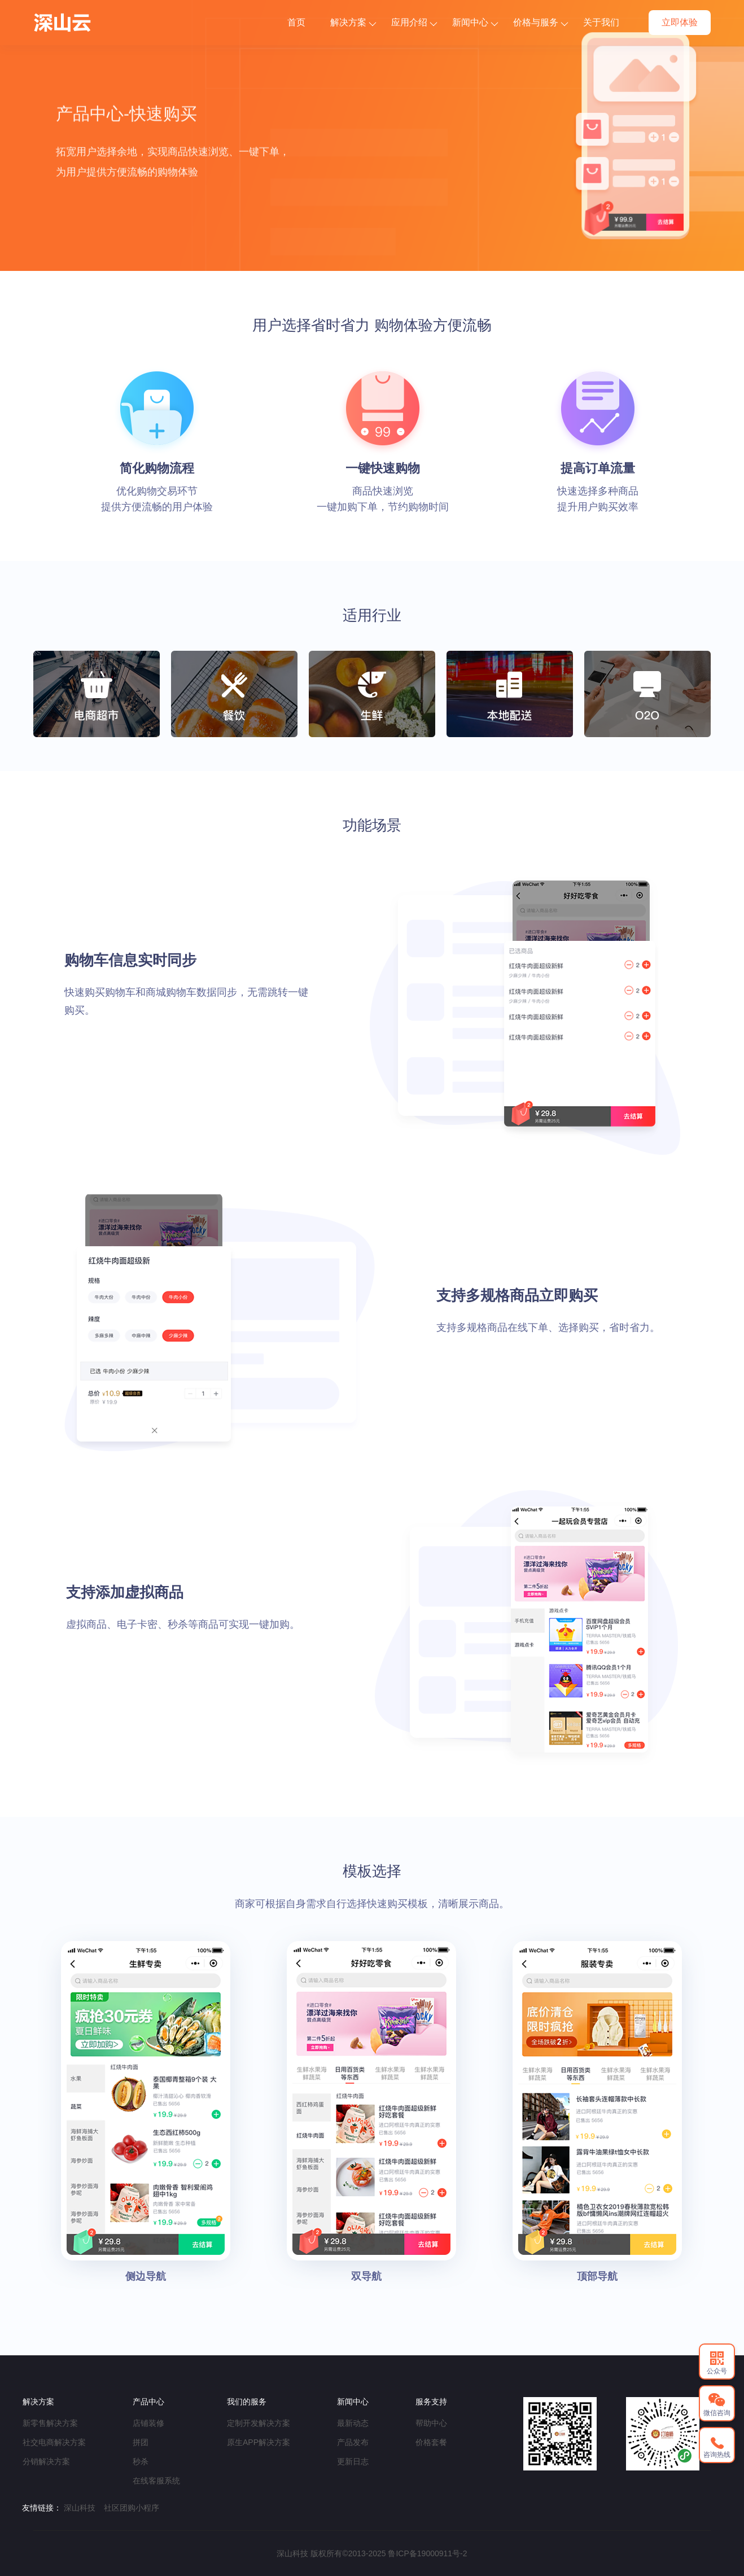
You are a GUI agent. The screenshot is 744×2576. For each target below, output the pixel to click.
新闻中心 (475, 22)
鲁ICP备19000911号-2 (427, 2553)
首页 (296, 22)
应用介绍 (414, 22)
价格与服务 (540, 22)
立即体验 (680, 22)
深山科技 (79, 2507)
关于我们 (601, 22)
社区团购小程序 (131, 2507)
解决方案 (353, 22)
